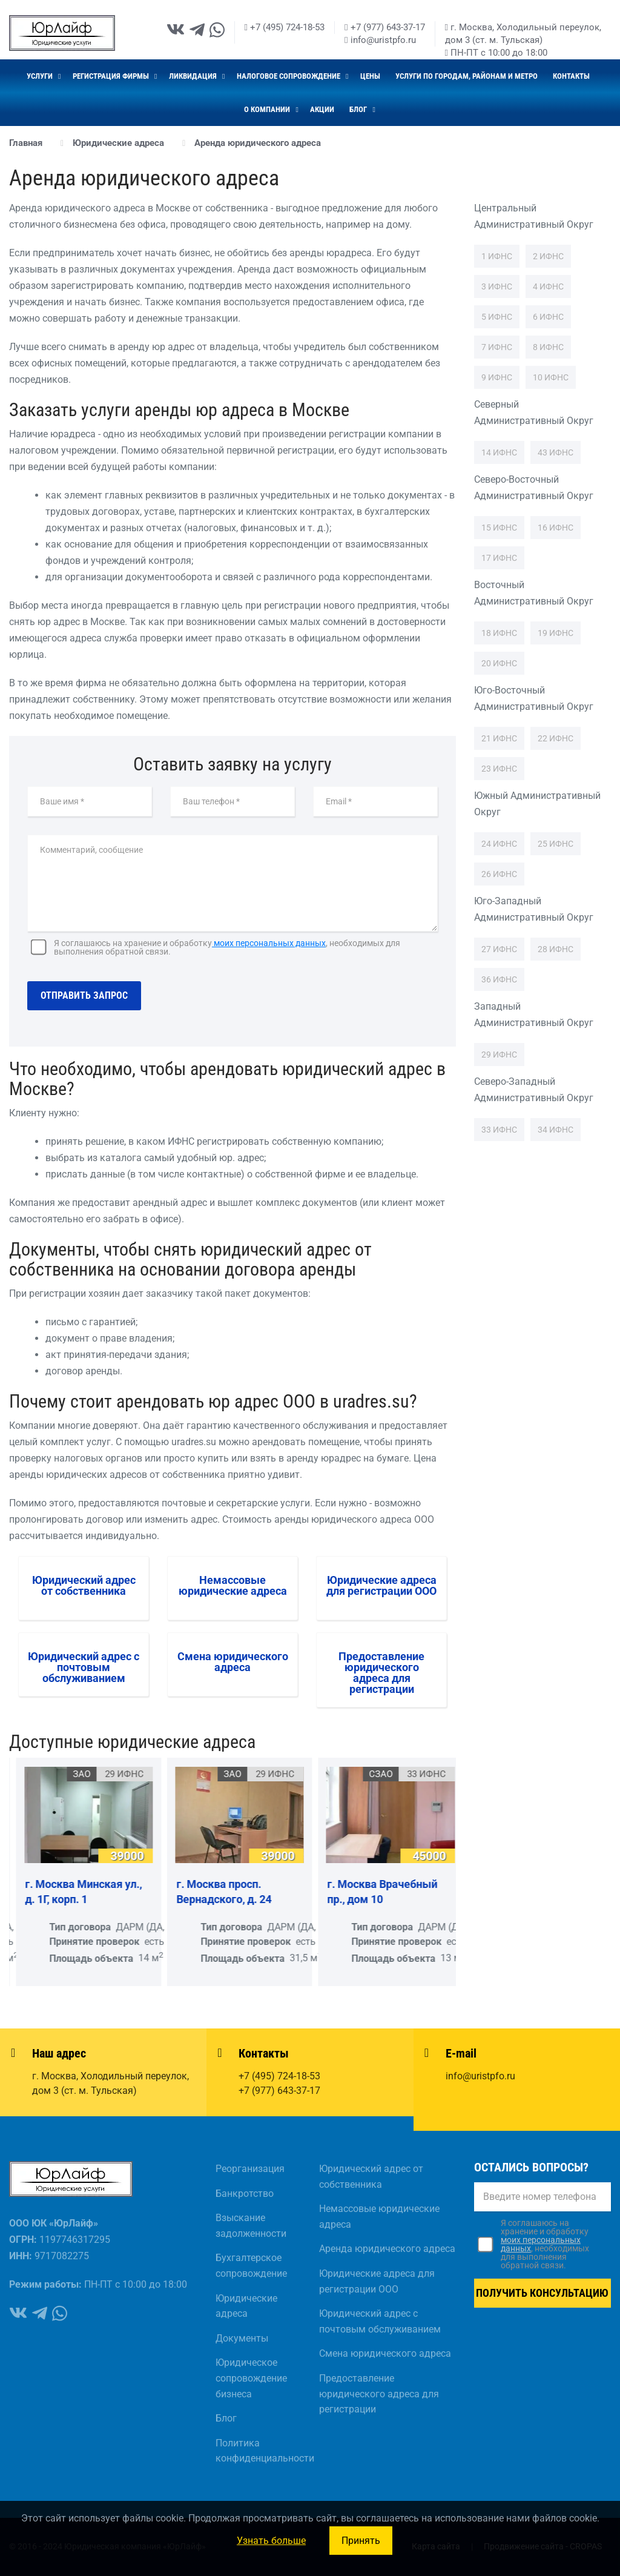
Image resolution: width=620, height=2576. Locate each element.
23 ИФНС (499, 768)
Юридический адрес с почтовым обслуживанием (380, 2321)
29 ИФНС (499, 1054)
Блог (359, 109)
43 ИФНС (555, 452)
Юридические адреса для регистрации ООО (377, 2281)
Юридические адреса (246, 2306)
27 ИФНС (499, 949)
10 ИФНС (551, 377)
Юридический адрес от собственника (371, 2176)
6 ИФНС (548, 317)
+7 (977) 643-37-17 (384, 27)
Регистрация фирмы (112, 76)
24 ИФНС (499, 844)
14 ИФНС (499, 452)
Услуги (40, 76)
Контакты (571, 76)
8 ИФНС (548, 347)
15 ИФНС (499, 527)
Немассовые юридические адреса (379, 2216)
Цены (370, 76)
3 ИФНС (496, 286)
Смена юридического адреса (385, 2353)
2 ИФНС (548, 256)
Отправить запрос (84, 995)
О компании (268, 109)
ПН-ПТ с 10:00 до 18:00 (496, 52)
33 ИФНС (499, 1129)
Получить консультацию (542, 2292)
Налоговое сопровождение (289, 76)
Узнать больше (271, 2540)
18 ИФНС (499, 633)
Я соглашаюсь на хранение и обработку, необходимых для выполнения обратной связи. (227, 947)
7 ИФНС (496, 347)
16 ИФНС (555, 527)
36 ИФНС (499, 979)
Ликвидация (194, 76)
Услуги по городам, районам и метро (466, 76)
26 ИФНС (499, 874)
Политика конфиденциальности (258, 2451)
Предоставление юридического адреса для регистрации (379, 2393)
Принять (360, 2540)
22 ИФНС (555, 738)
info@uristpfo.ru (380, 40)
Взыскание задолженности (251, 2225)
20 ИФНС (499, 663)
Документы (242, 2338)
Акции (322, 109)
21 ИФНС (499, 738)
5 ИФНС (496, 317)
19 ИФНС (555, 633)
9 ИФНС (496, 377)
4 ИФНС (548, 286)
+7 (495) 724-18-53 (285, 27)
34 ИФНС (555, 1129)
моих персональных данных (269, 943)
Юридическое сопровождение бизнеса (251, 2378)
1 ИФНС (496, 256)
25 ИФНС (555, 844)
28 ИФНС (555, 949)
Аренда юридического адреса (387, 2248)
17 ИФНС (499, 558)
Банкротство (245, 2193)
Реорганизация (250, 2168)
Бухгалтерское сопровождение (251, 2265)
